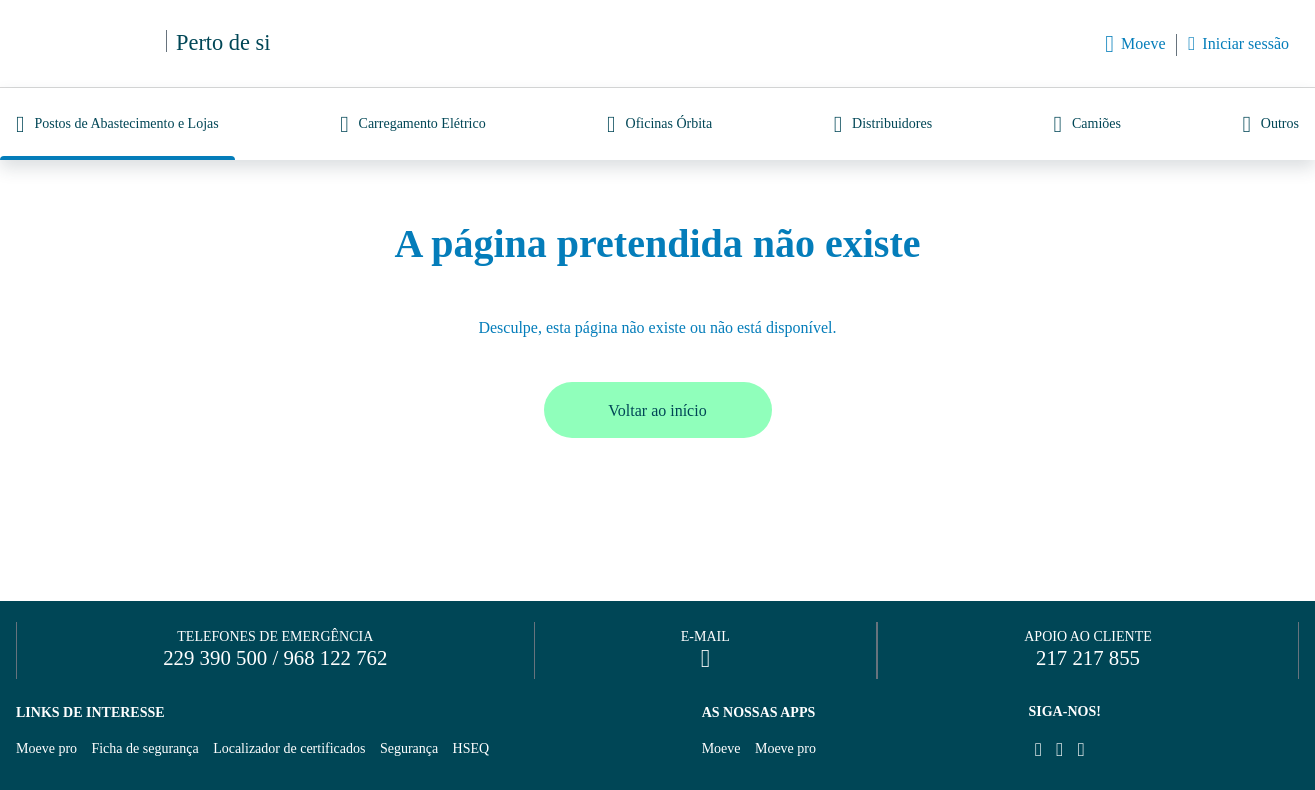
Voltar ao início (657, 410)
